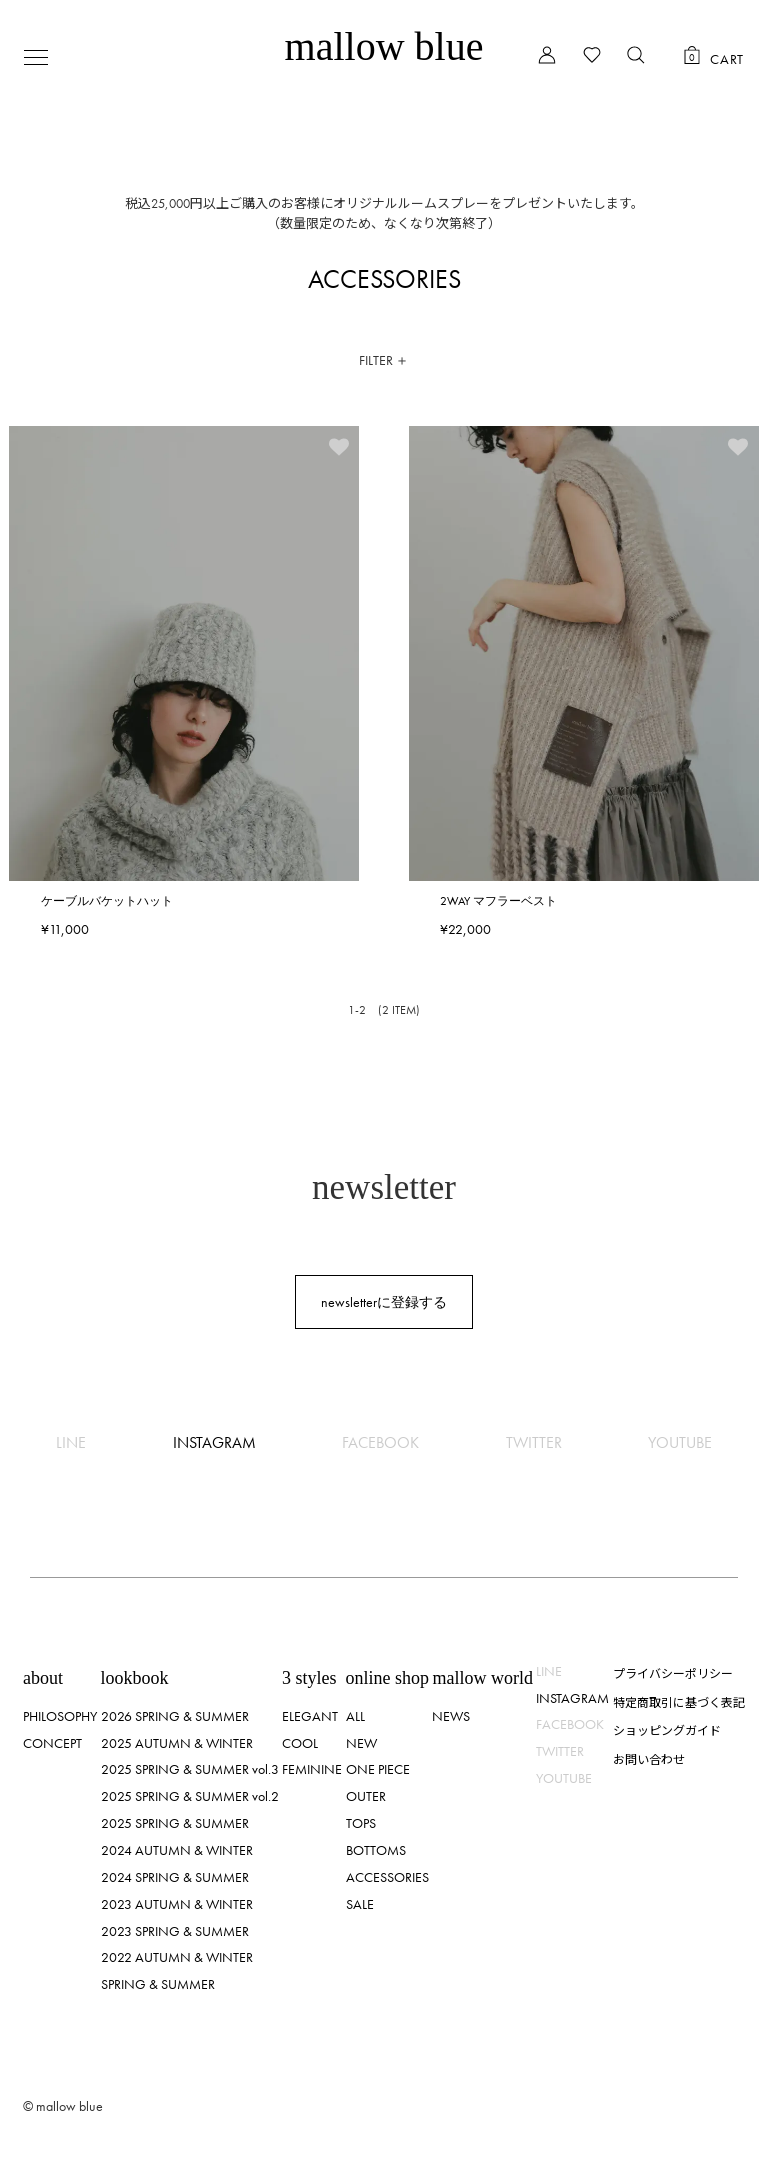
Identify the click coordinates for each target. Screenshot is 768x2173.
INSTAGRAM (214, 1442)
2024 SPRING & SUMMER (175, 1877)
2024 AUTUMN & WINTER (177, 1850)
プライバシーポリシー (673, 1672)
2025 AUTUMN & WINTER (177, 1743)
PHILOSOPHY (60, 1716)
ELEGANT (310, 1716)
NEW (361, 1743)
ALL (355, 1716)
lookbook (135, 1678)
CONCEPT (52, 1743)
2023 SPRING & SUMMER (175, 1931)
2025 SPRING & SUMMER (175, 1823)
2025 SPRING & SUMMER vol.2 (190, 1796)
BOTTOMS (376, 1850)
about (43, 1678)
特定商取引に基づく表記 (679, 1701)
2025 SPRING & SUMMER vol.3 (190, 1769)
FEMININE (312, 1769)
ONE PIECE (378, 1769)
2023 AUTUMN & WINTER (177, 1904)
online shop (388, 1678)
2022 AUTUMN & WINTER (177, 1957)
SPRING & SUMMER (158, 1984)
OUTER (366, 1796)
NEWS (451, 1716)
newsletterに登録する (384, 1302)
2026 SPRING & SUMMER (175, 1716)
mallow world (482, 1678)
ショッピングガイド (667, 1729)
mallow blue (384, 46)
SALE (360, 1904)
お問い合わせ (649, 1758)
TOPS (361, 1823)
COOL (300, 1743)
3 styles (309, 1678)
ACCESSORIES (387, 1877)
